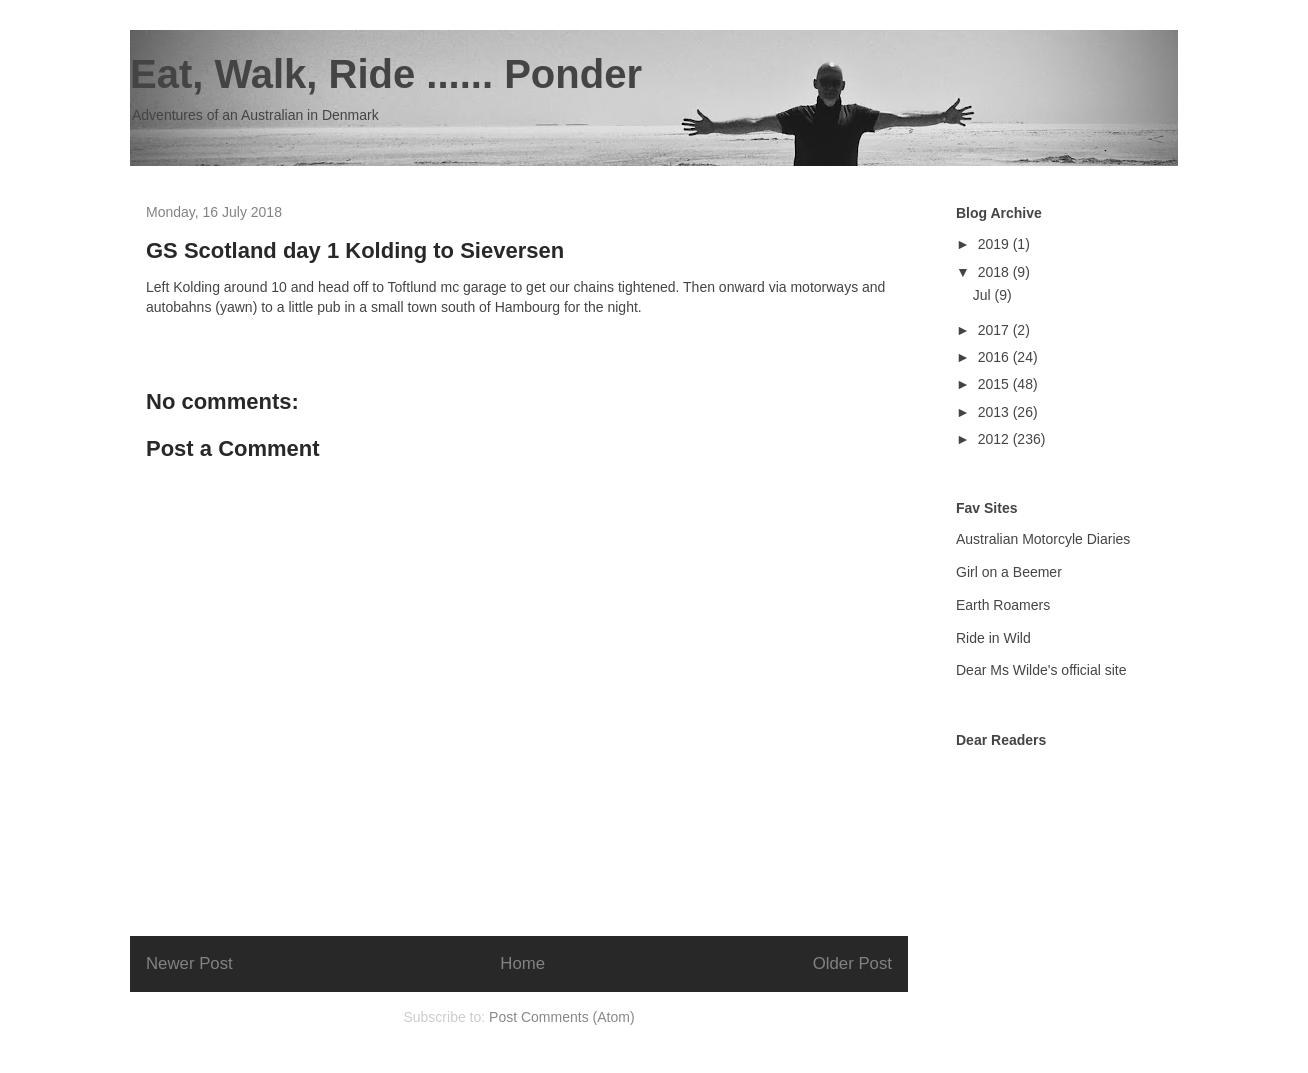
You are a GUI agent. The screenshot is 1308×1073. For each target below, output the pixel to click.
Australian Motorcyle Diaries (1043, 539)
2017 (995, 330)
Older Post (852, 963)
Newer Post (189, 963)
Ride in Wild (993, 638)
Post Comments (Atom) (561, 1017)
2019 (995, 244)
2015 (995, 384)
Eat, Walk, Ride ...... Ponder (386, 74)
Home (522, 963)
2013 (995, 412)
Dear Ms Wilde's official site (1041, 670)
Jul (984, 295)
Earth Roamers (1003, 605)
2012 (995, 439)
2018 (995, 272)
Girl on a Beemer (1009, 572)
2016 (995, 357)
